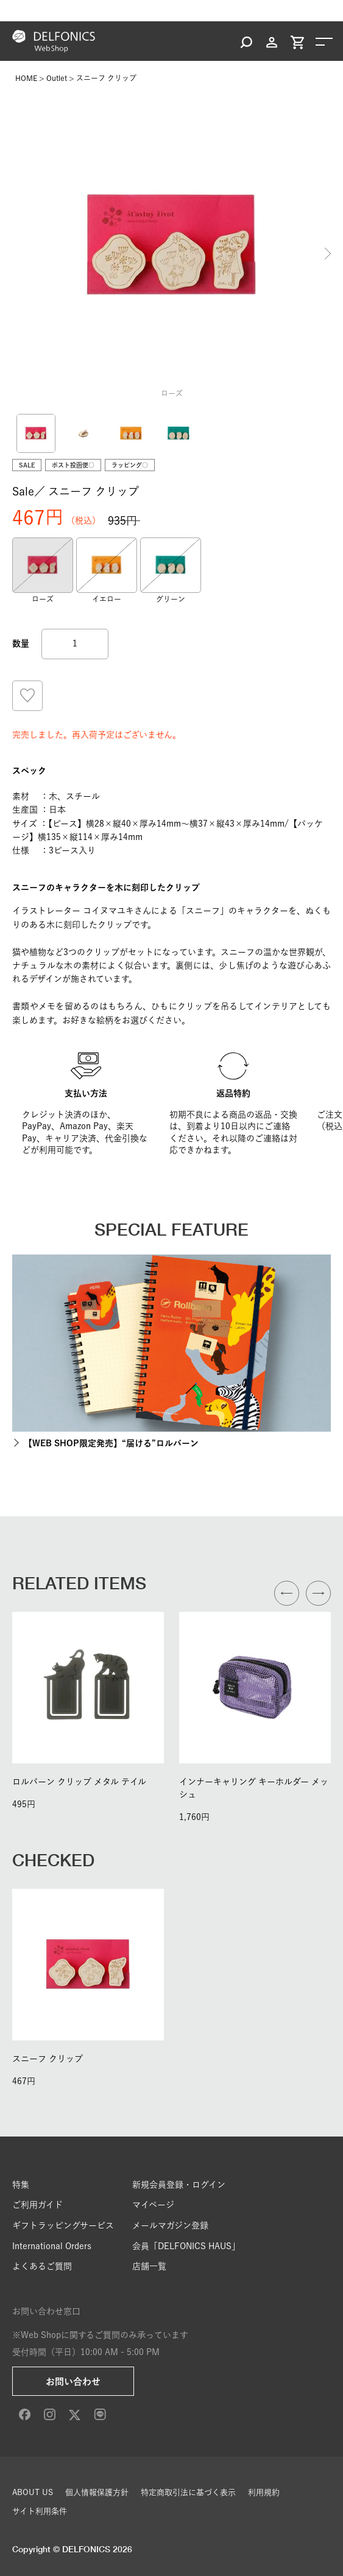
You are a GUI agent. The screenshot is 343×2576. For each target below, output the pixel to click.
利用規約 (264, 2492)
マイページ (153, 2204)
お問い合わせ (73, 2381)
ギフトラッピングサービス (63, 2225)
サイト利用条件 (39, 2511)
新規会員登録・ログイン (178, 2184)
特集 (20, 2184)
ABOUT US (32, 2492)
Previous (15, 253)
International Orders (51, 2246)
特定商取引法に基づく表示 (188, 2492)
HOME (26, 78)
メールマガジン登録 (170, 2225)
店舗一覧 (149, 2266)
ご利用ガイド (37, 2204)
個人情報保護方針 (97, 2492)
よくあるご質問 (42, 2266)
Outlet (56, 78)
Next (328, 253)
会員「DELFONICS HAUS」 (186, 2246)
